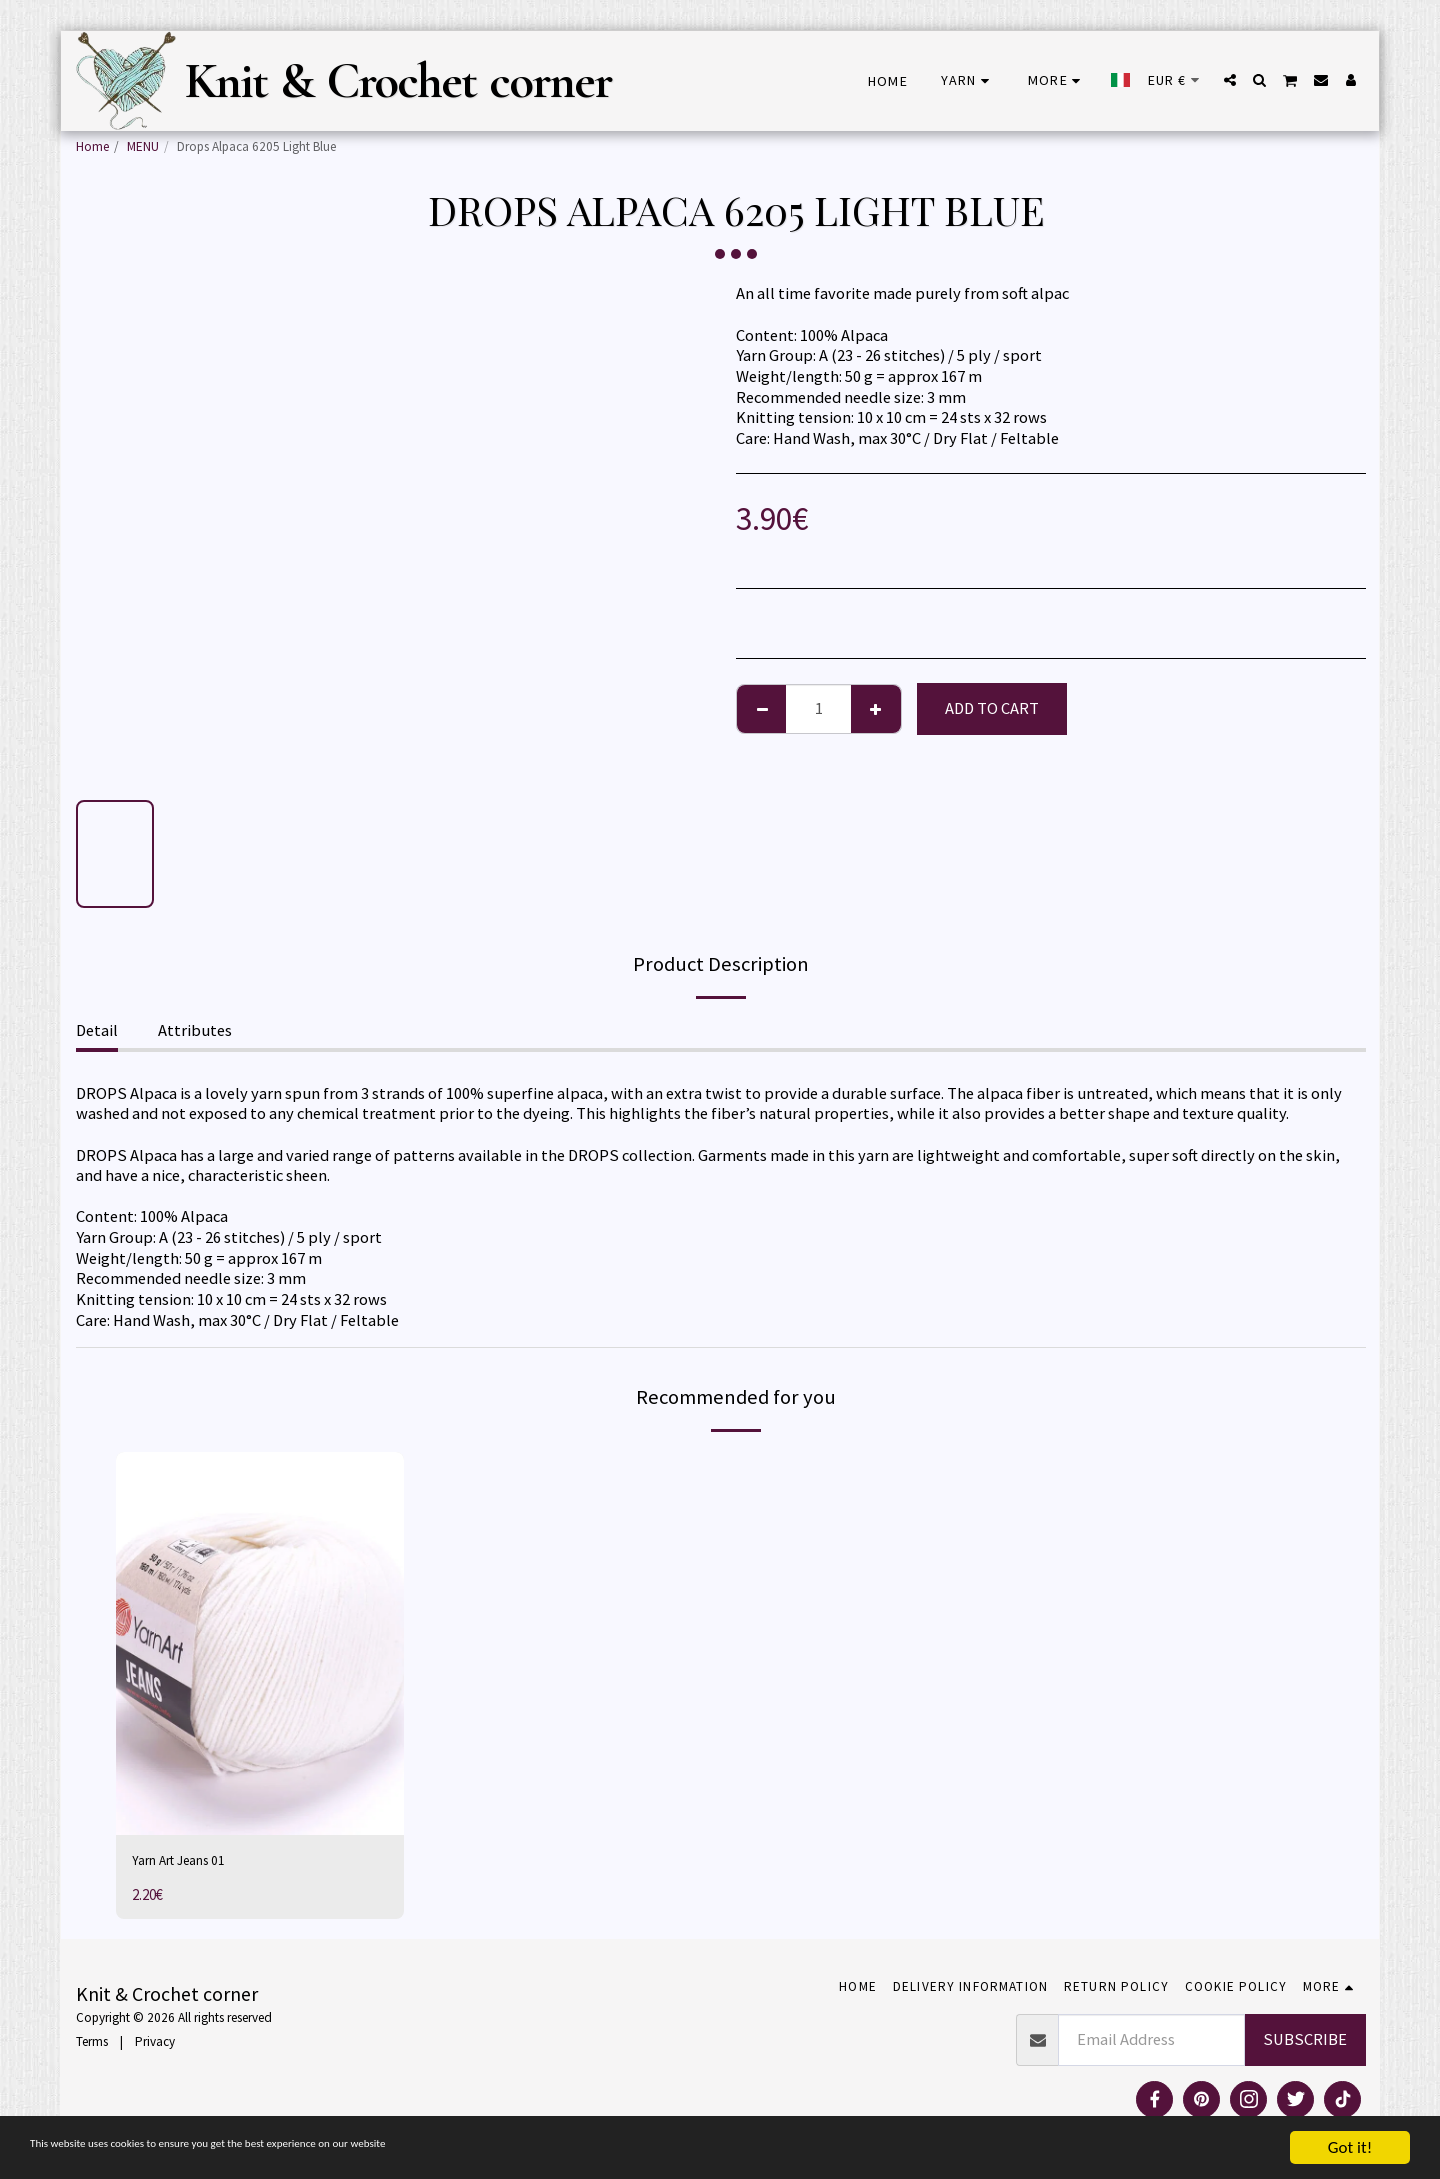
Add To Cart (992, 708)
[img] (260, 1643)
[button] (1230, 80)
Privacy (155, 2046)
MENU (143, 146)
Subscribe (1305, 2044)
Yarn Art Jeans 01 (190, 1862)
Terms (92, 2046)
